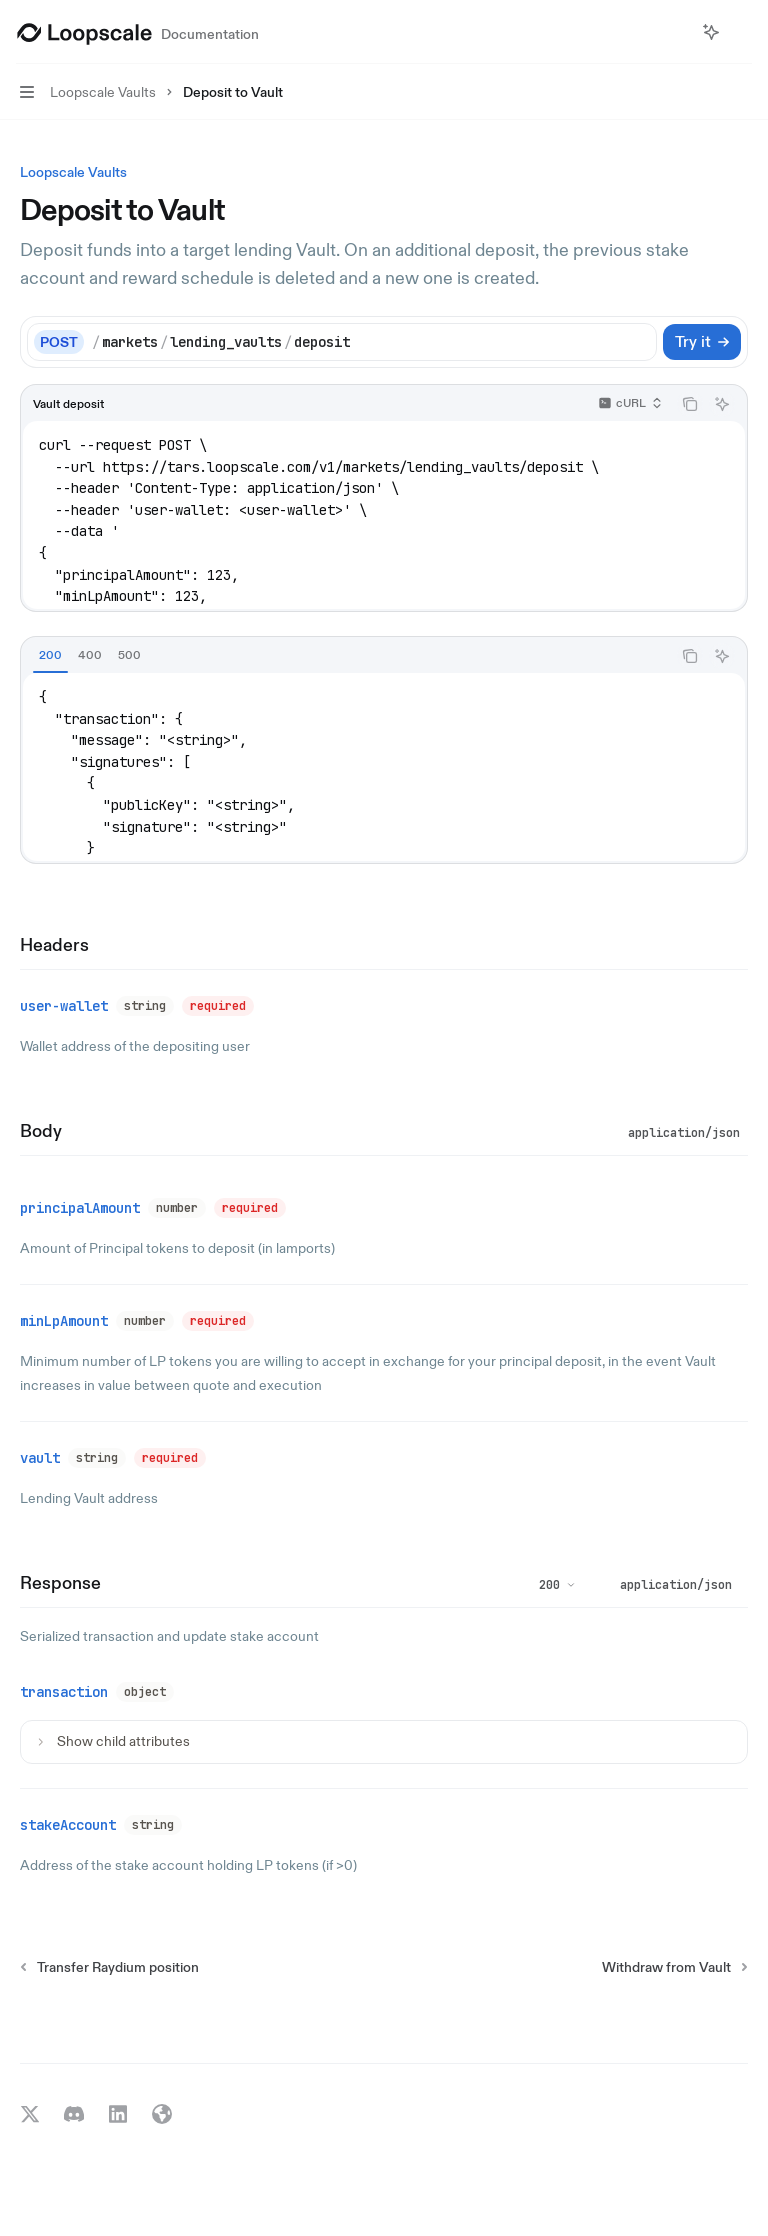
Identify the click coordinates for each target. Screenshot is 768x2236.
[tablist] (346, 656)
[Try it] (702, 342)
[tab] (50, 655)
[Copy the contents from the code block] (690, 404)
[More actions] (742, 32)
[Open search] (674, 32)
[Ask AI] (722, 404)
